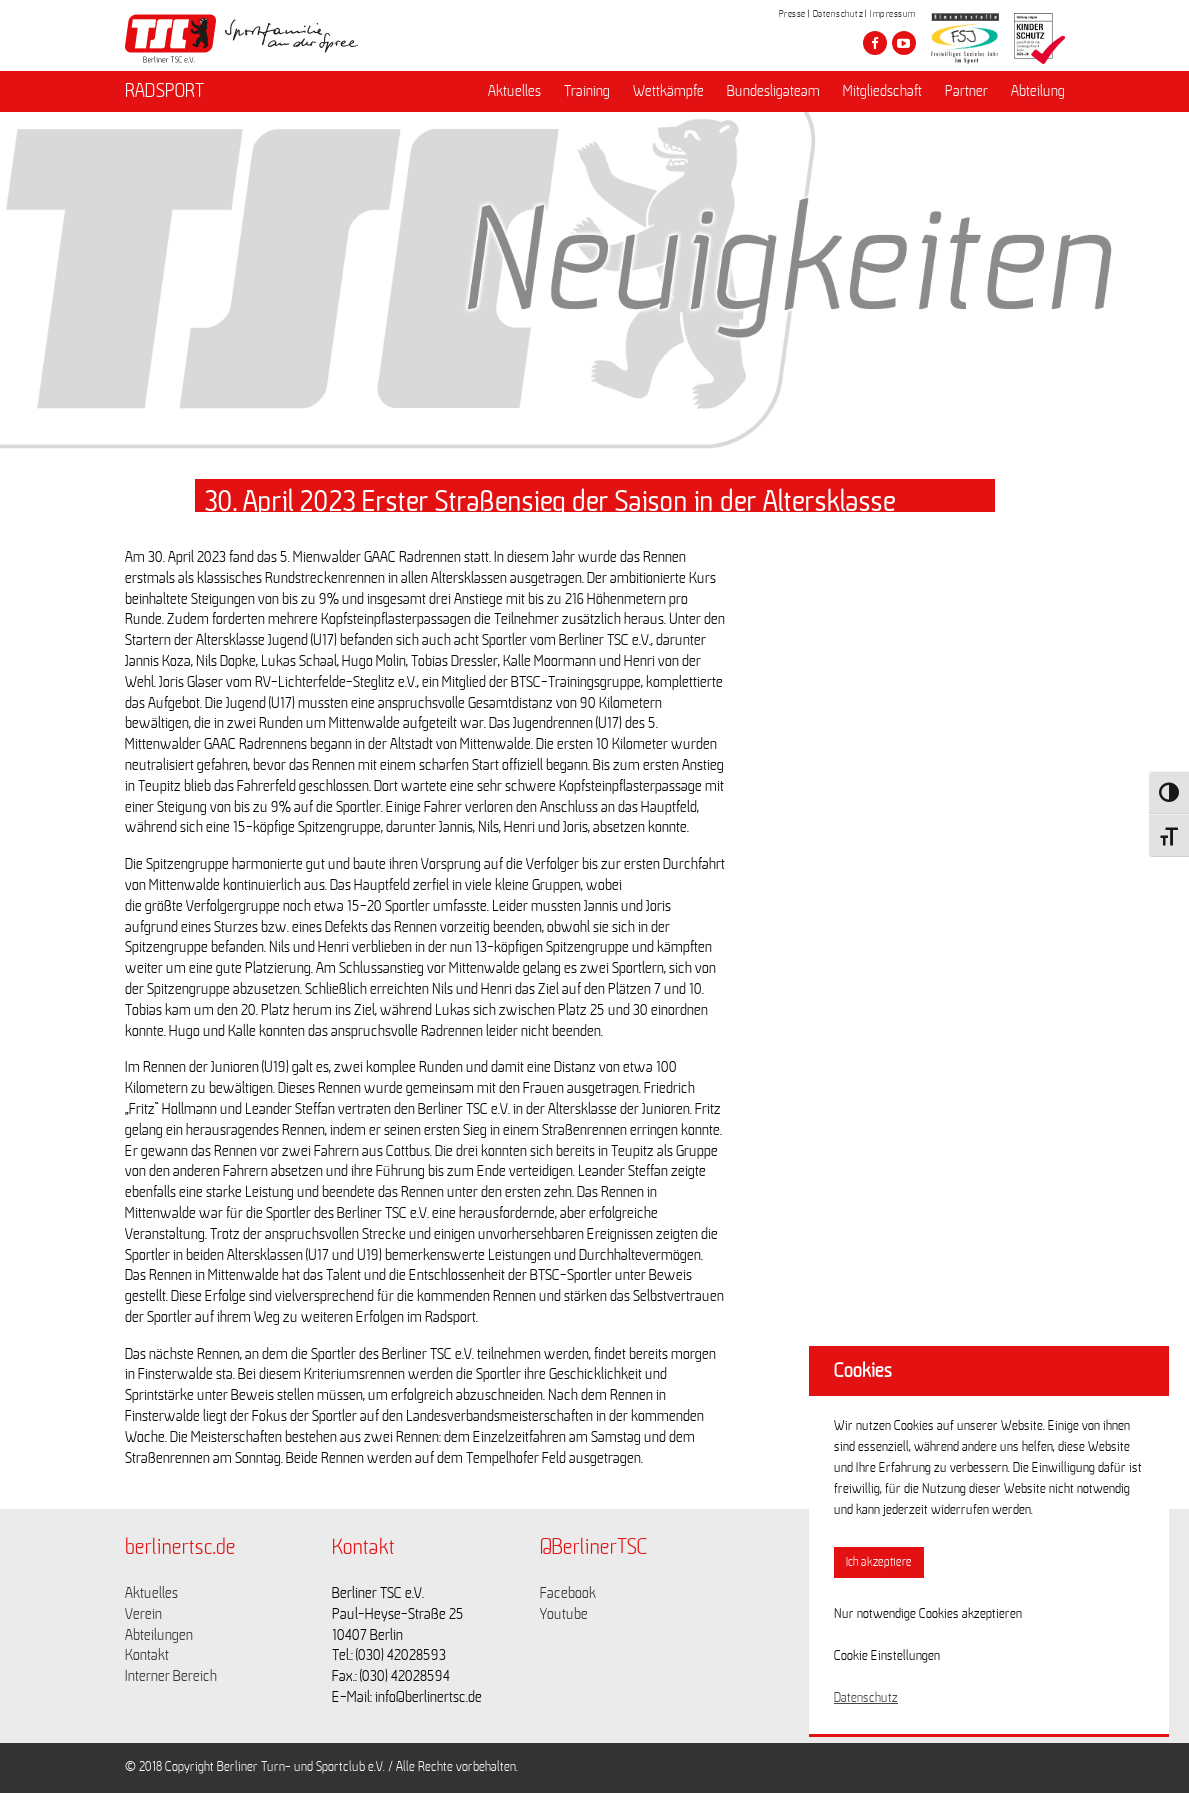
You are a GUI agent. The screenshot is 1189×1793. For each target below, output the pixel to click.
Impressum (893, 14)
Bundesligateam (773, 91)
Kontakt (147, 1655)
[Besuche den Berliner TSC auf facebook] (875, 43)
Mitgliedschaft (882, 91)
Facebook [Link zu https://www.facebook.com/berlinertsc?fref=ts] (568, 1593)
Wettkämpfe (668, 91)
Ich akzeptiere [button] (879, 1562)
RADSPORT (164, 91)
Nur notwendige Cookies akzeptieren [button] (928, 1614)
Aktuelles (514, 91)
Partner (966, 91)
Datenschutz (838, 14)
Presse (792, 14)
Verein (143, 1614)
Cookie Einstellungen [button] (887, 1656)
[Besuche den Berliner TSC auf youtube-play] (904, 43)
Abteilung (1038, 91)
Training (587, 91)
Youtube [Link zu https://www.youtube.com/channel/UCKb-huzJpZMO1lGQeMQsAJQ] (564, 1614)
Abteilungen (159, 1635)
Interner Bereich (171, 1676)
